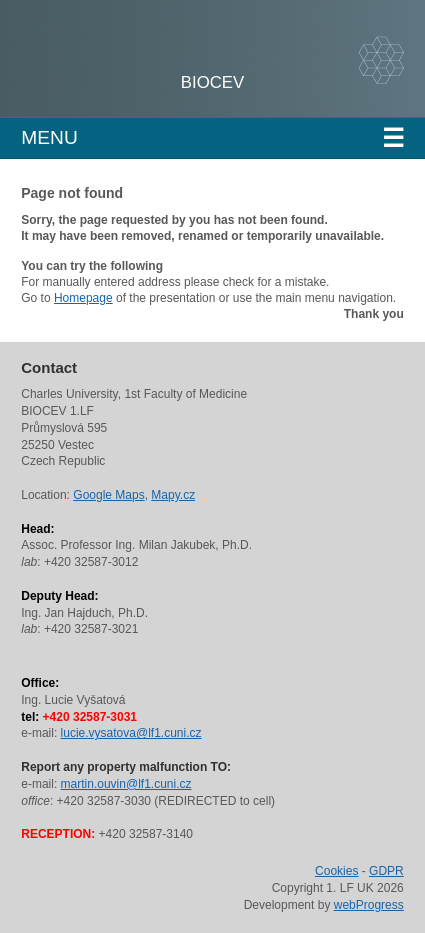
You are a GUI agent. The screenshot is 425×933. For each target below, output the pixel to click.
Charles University (164, 70)
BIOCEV (212, 82)
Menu (212, 138)
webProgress (369, 905)
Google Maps (108, 495)
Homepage (83, 298)
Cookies (336, 871)
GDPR (386, 871)
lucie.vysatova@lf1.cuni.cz (131, 733)
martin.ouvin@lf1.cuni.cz (126, 784)
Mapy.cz (173, 495)
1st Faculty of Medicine (128, 50)
